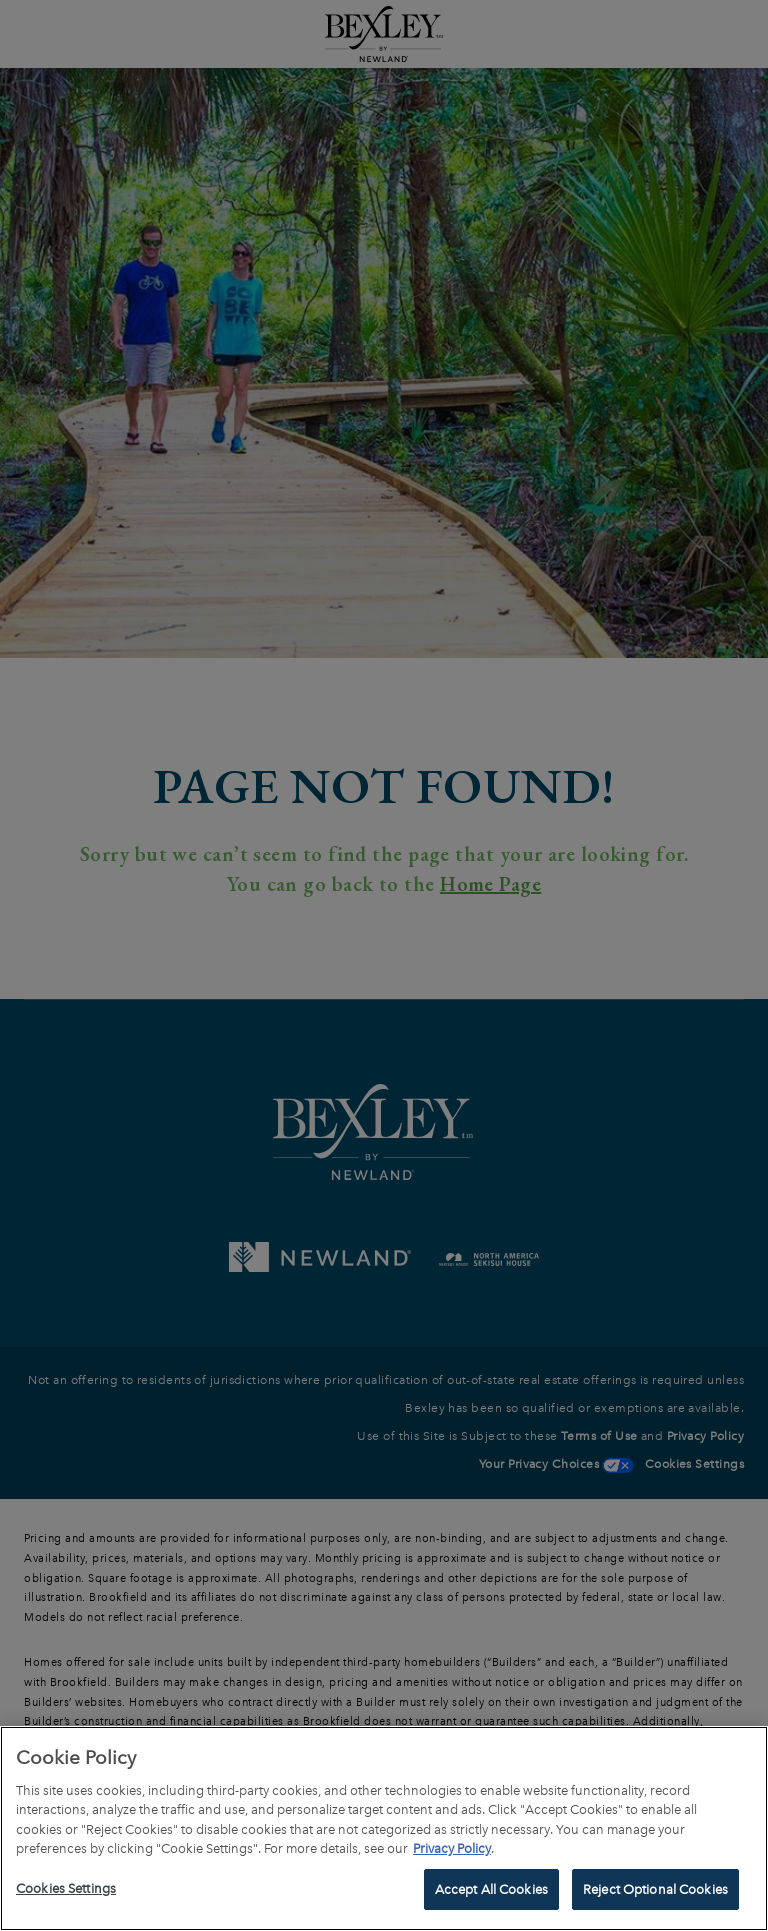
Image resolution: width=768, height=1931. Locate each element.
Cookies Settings (66, 1895)
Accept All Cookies (491, 1896)
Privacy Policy (452, 1855)
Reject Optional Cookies (655, 1896)
